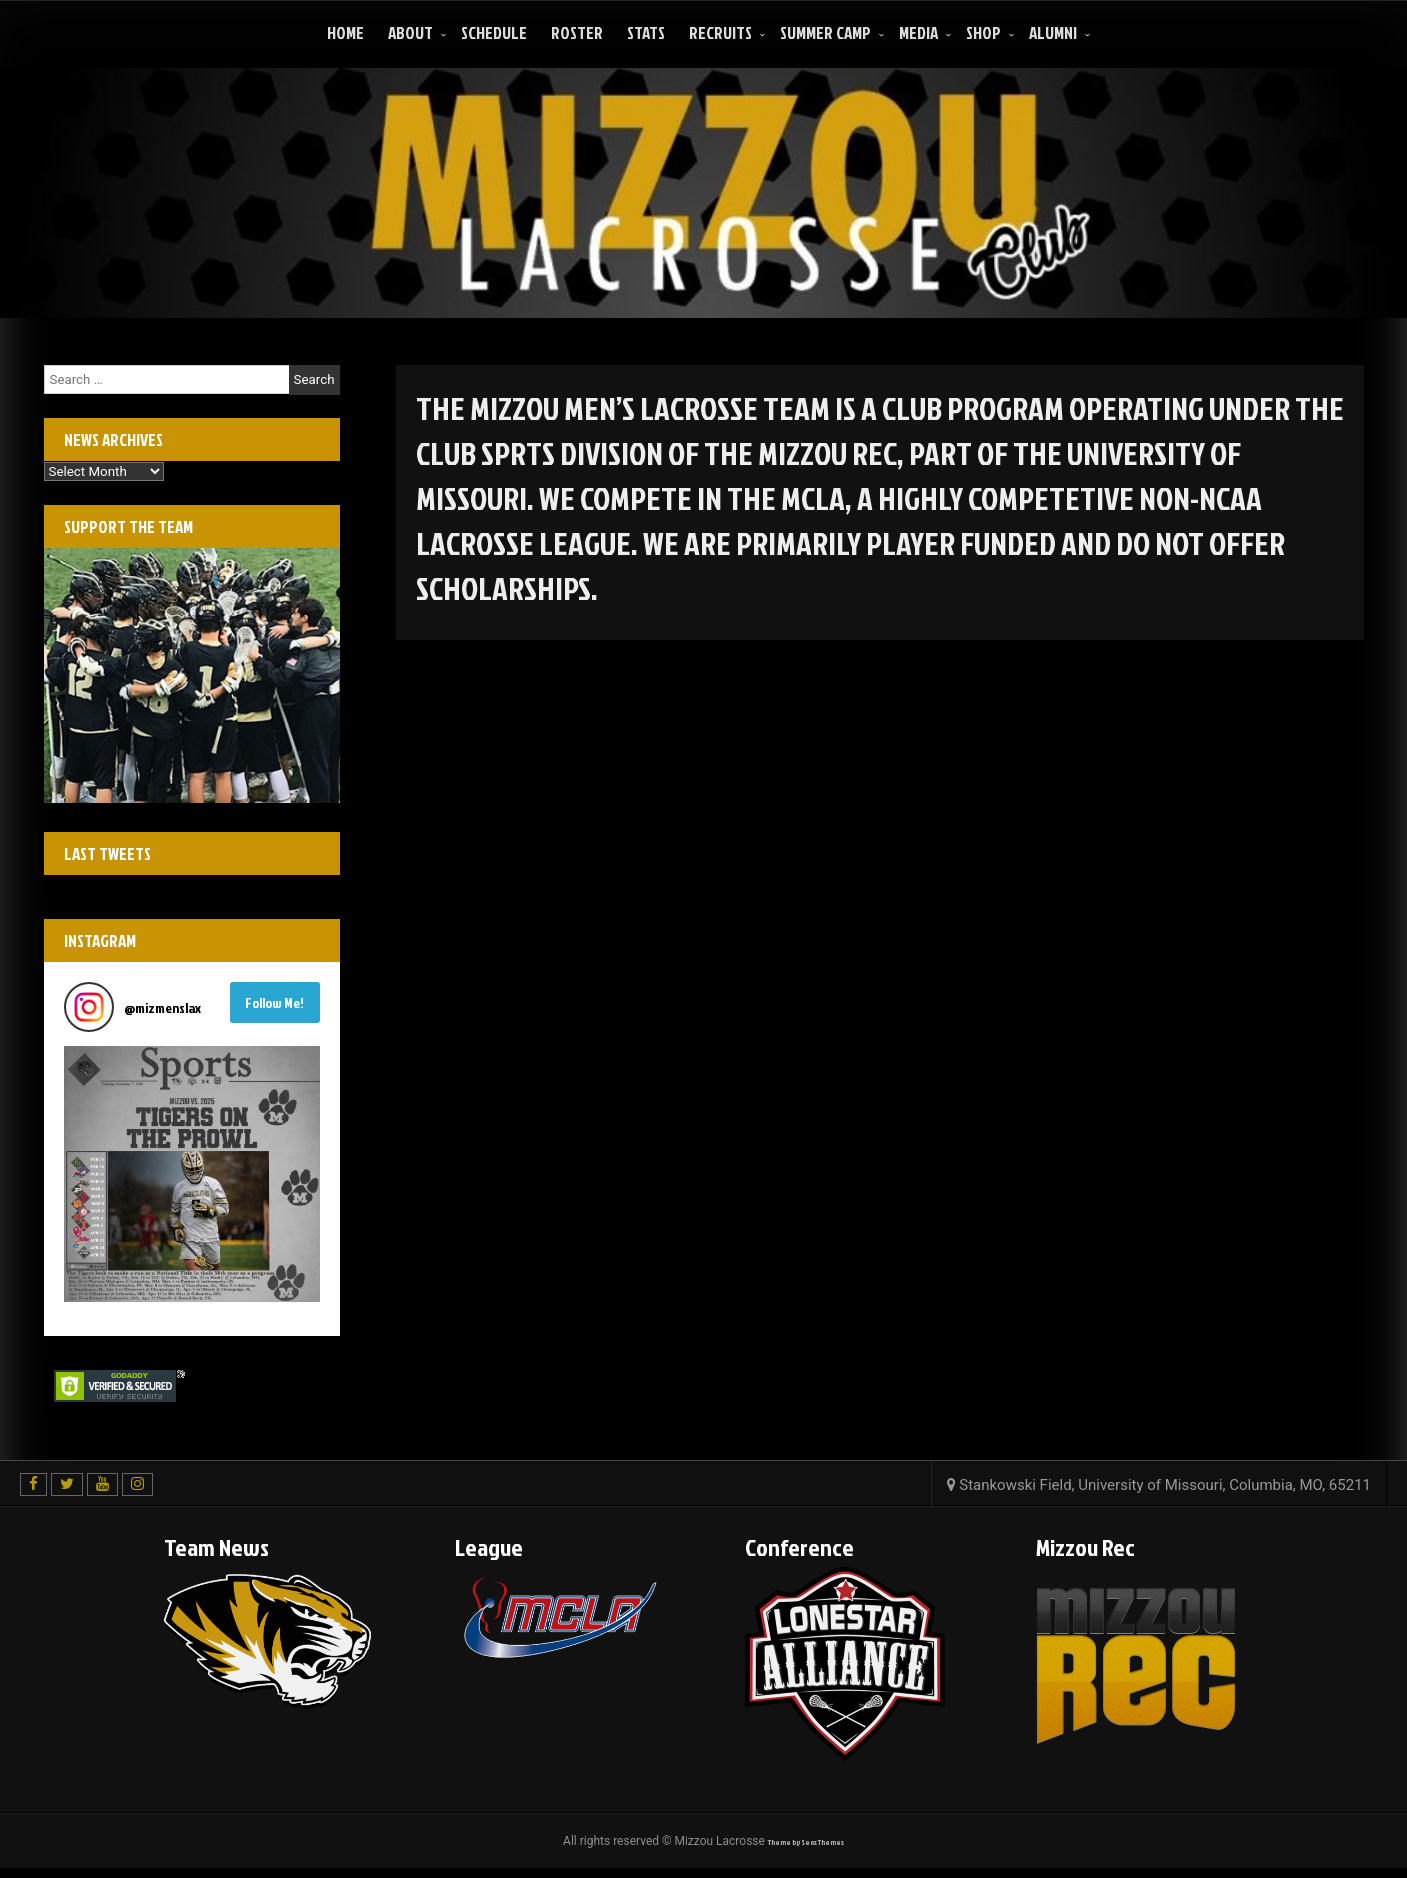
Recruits (720, 32)
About (410, 32)
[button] (192, 1174)
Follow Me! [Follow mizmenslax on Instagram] (274, 1002)
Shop (983, 32)
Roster (577, 32)
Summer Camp (825, 32)
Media (918, 32)
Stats (646, 32)
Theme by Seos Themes (806, 1842)
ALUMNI (1053, 32)
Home (345, 32)
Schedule (494, 32)
